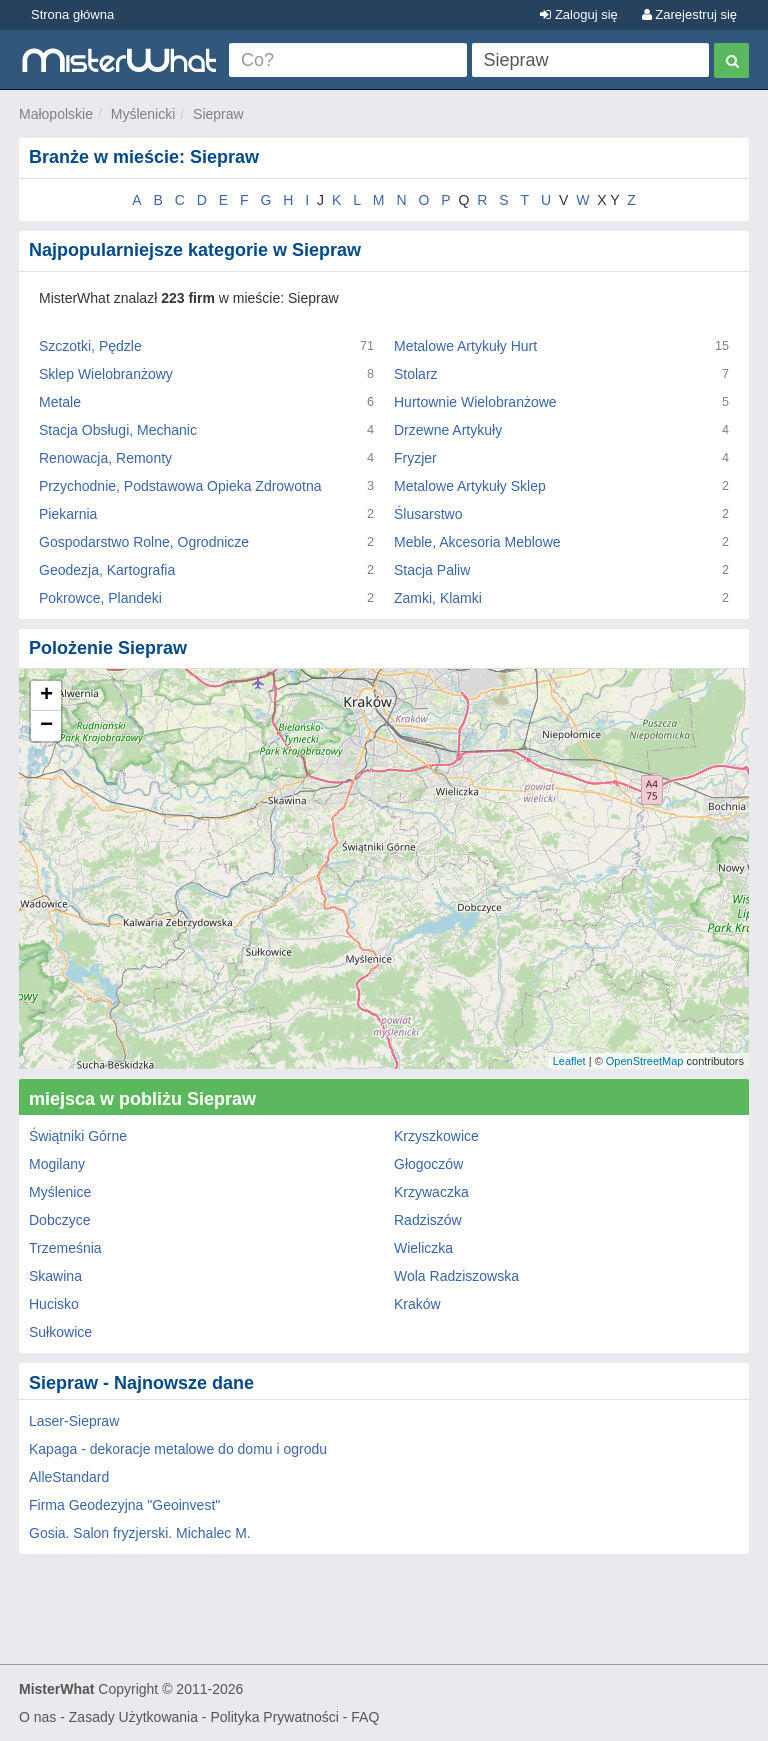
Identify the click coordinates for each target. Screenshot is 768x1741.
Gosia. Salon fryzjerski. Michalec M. (140, 1533)
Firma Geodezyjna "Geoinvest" (124, 1505)
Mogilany (57, 1164)
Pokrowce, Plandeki (100, 598)
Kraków (417, 1304)
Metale (60, 402)
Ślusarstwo (428, 514)
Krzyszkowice (436, 1136)
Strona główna (72, 14)
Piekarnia (68, 514)
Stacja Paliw (432, 570)
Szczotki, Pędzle (90, 346)
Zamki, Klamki (438, 598)
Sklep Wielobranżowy (106, 374)
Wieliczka (423, 1248)
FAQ (365, 1717)
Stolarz (416, 374)
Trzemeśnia (65, 1248)
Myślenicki (143, 114)
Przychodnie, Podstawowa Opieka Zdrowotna (180, 486)
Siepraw (218, 114)
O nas (37, 1717)
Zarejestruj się (689, 14)
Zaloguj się (578, 14)
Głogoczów (428, 1164)
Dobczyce (59, 1220)
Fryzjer (415, 458)
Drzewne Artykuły (448, 430)
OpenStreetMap (645, 1061)
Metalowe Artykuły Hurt (465, 346)
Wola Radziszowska (456, 1276)
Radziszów (428, 1220)
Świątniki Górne (78, 1136)
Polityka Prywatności (274, 1717)
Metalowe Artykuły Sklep (470, 486)
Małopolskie (56, 114)
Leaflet (569, 1061)
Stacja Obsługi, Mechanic (118, 430)
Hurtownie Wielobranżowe (475, 402)
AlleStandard (69, 1477)
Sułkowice (60, 1332)
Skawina (55, 1276)
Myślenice (60, 1192)
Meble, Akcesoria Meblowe (477, 542)
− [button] (46, 726)
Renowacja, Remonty (105, 458)
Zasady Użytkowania (133, 1717)
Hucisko (54, 1304)
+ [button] (46, 696)
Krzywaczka (431, 1192)
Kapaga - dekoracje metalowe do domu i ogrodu (178, 1449)
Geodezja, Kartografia (107, 570)
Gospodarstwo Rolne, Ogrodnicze (144, 542)
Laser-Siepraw (74, 1421)
